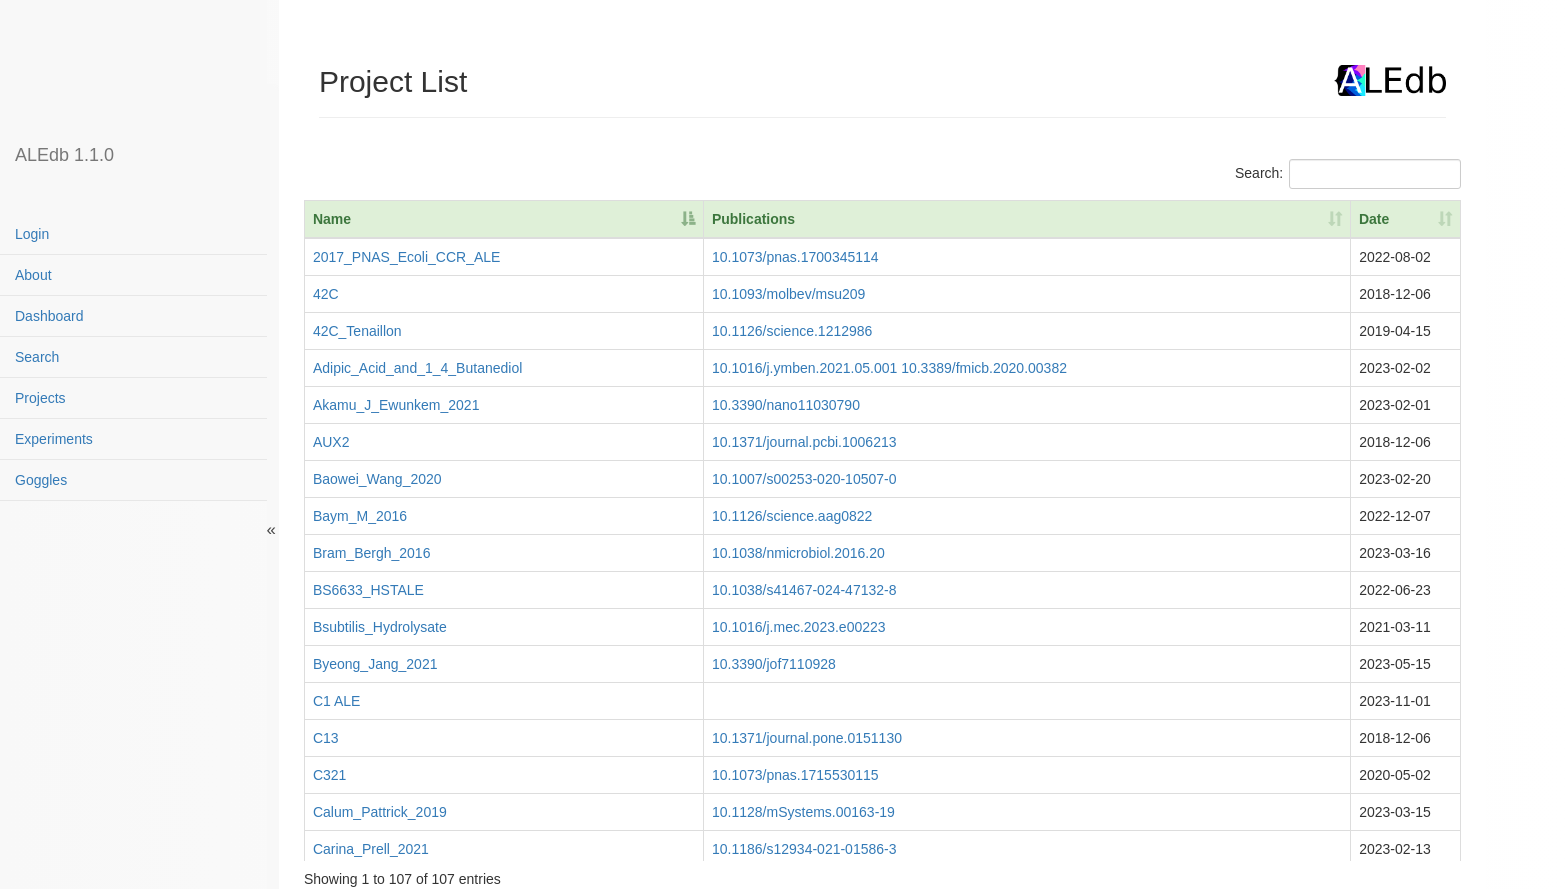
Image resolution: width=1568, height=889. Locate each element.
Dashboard (49, 316)
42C (326, 294)
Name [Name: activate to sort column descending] (332, 219)
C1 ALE (336, 701)
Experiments (54, 439)
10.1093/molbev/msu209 (788, 294)
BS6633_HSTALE (368, 590)
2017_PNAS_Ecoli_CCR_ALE (407, 257)
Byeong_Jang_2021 (375, 664)
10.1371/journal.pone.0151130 (807, 738)
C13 (326, 738)
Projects (40, 398)
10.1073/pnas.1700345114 (795, 257)
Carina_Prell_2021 (371, 849)
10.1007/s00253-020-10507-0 (804, 479)
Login (32, 234)
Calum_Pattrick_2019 (380, 812)
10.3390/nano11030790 (786, 405)
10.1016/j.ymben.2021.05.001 (804, 368)
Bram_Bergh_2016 (372, 553)
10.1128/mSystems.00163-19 (803, 812)
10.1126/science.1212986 (792, 331)
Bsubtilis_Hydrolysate (380, 627)
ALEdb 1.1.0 (64, 155)
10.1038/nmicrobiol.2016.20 (798, 553)
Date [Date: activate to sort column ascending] (1374, 219)
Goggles (41, 480)
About (33, 275)
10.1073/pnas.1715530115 (795, 775)
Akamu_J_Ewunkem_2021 (396, 405)
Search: (1348, 174)
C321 (329, 775)
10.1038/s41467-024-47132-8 (804, 590)
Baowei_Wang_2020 (377, 479)
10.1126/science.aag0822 (792, 516)
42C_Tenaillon (357, 331)
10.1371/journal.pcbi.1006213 (804, 442)
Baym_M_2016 (360, 516)
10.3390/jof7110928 (774, 664)
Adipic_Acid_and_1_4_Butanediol (417, 368)
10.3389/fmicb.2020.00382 (984, 368)
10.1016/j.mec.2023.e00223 (799, 627)
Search (37, 357)
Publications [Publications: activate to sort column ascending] (753, 219)
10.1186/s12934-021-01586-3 (804, 849)
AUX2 (331, 442)
